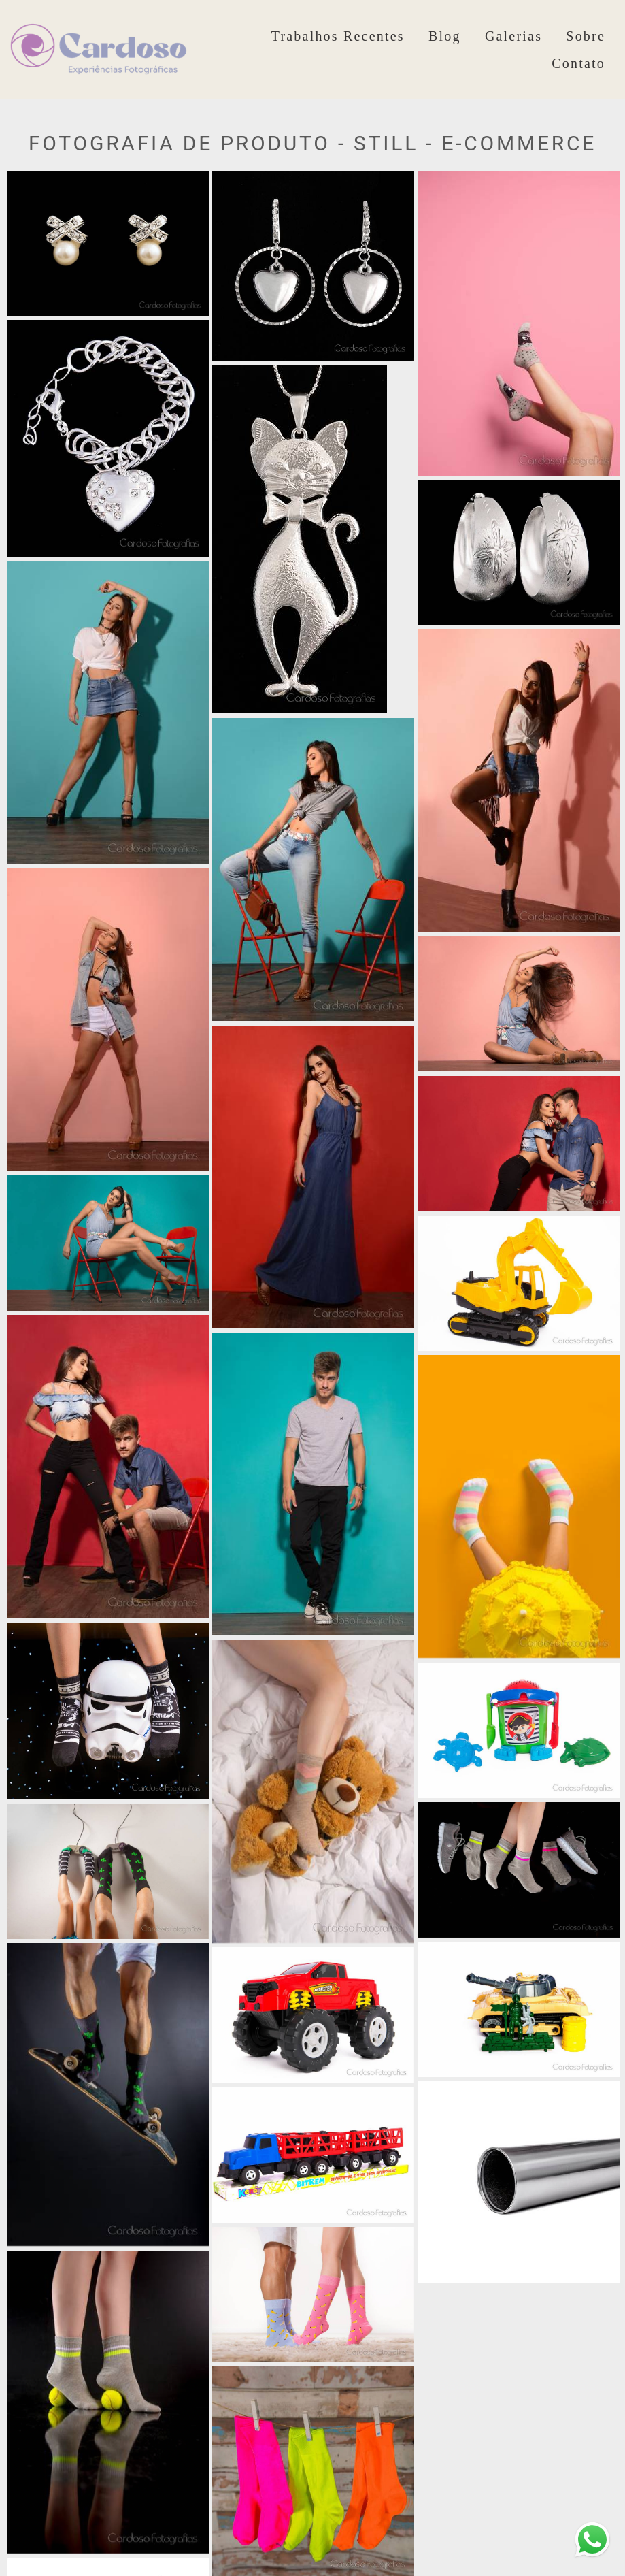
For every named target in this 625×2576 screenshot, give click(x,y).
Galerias (513, 36)
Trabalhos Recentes (338, 36)
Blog (444, 36)
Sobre (585, 36)
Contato (578, 63)
